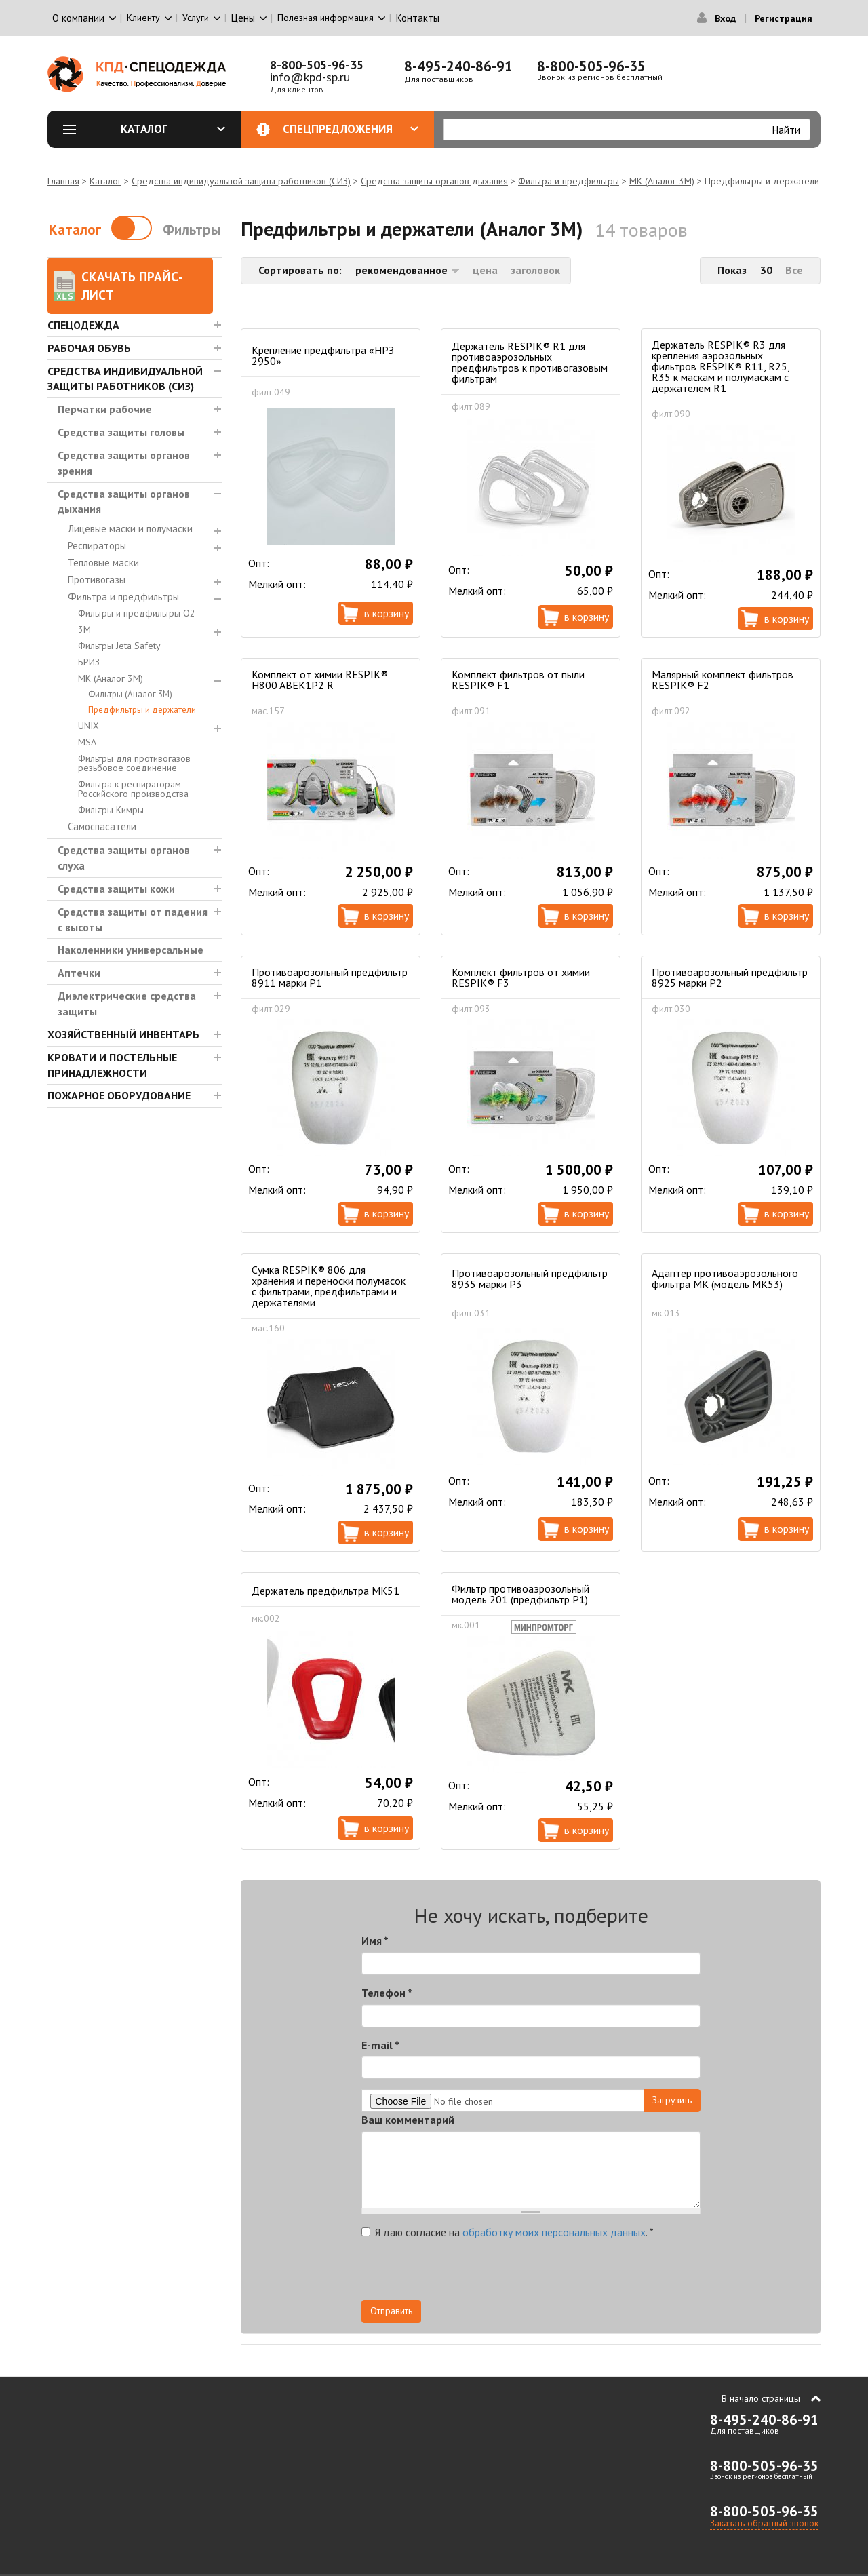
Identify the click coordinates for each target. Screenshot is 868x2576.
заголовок (535, 270)
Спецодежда (83, 325)
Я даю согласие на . (507, 2232)
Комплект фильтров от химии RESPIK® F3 (521, 977)
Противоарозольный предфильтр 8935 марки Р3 (530, 1278)
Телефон (386, 1992)
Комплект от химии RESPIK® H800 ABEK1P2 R (320, 679)
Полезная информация (325, 18)
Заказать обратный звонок (764, 2523)
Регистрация (783, 18)
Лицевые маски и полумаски (130, 528)
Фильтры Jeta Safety (119, 646)
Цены (243, 18)
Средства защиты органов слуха (124, 857)
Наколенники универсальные (130, 949)
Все (794, 270)
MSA (87, 742)
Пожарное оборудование (119, 1095)
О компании (78, 18)
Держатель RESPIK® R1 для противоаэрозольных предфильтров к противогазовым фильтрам (530, 362)
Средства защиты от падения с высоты (133, 919)
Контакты (417, 18)
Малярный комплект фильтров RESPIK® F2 (722, 679)
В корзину (386, 613)
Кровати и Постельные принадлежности (112, 1065)
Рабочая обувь (89, 348)
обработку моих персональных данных (554, 2232)
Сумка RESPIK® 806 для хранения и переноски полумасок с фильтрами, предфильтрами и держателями (329, 1286)
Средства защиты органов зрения (124, 462)
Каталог (173, 128)
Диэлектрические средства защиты (127, 1003)
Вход (725, 18)
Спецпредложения (351, 128)
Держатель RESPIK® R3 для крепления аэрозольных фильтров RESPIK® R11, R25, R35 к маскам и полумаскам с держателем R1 (720, 366)
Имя (375, 1940)
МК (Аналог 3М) (661, 181)
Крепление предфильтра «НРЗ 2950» (323, 355)
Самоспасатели (102, 826)
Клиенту (143, 18)
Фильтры (191, 229)
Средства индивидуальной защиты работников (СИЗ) (241, 181)
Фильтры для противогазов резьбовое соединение (134, 763)
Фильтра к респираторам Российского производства (133, 789)
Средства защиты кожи (116, 888)
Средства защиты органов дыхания (434, 181)
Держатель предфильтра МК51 (325, 1590)
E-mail (380, 2045)
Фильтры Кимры (111, 810)
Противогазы (96, 579)
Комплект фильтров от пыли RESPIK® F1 (518, 679)
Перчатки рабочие (105, 409)
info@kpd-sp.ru (310, 77)
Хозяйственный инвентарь (123, 1034)
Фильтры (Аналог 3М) (130, 694)
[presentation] (578, 2273)
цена (485, 270)
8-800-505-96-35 (316, 65)
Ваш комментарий (407, 2119)
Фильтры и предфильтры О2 (136, 613)
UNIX (88, 726)
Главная (63, 181)
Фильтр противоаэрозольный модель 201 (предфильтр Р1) (520, 1594)
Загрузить (672, 2100)
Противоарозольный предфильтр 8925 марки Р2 (730, 977)
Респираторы (97, 545)
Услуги (195, 18)
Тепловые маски (103, 562)
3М (84, 629)
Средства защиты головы (121, 432)
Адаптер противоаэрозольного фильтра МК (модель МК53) (725, 1278)
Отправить (391, 2311)
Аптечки (79, 972)
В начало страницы (761, 2398)
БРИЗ (89, 662)
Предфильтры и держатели (142, 710)
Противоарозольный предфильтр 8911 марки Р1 (330, 977)
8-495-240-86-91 (458, 66)
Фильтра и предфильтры (568, 181)
